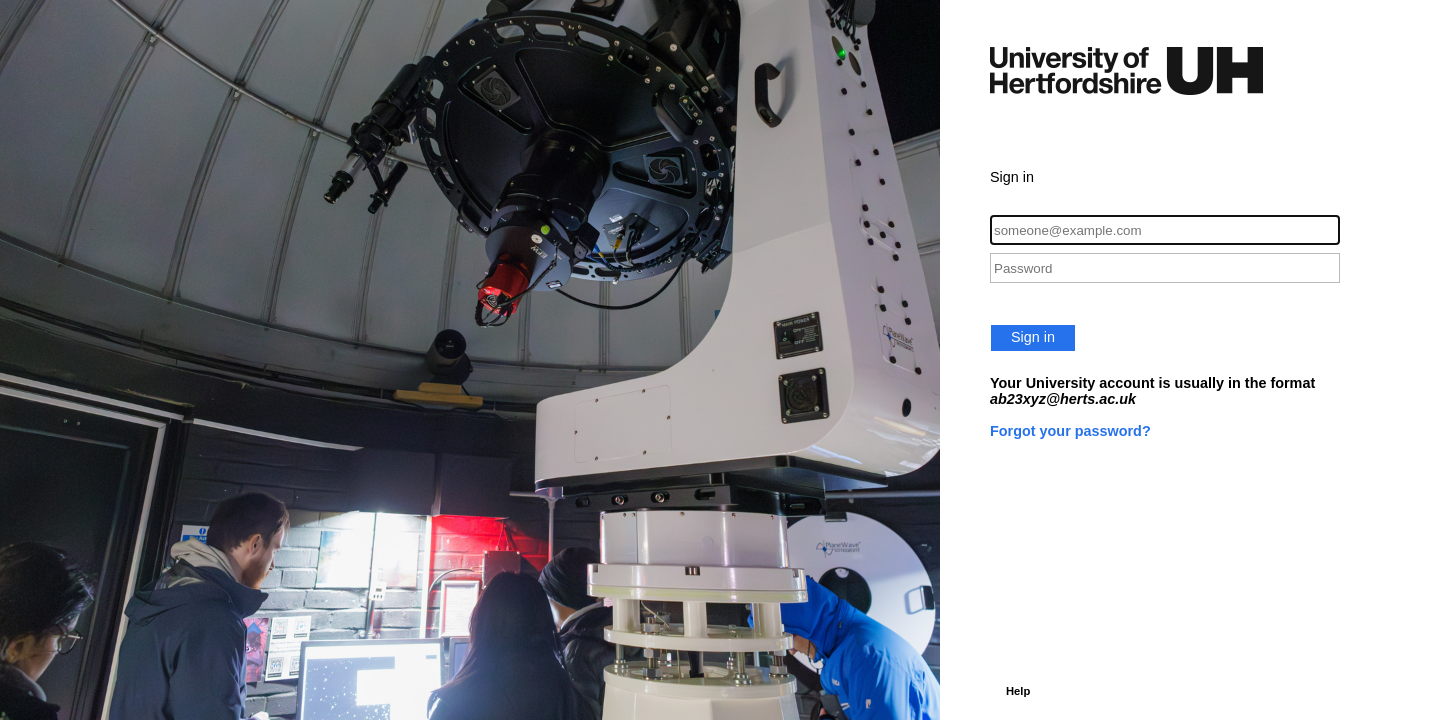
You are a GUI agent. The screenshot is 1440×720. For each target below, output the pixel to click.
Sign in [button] (1033, 337)
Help (1018, 691)
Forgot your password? (1070, 431)
